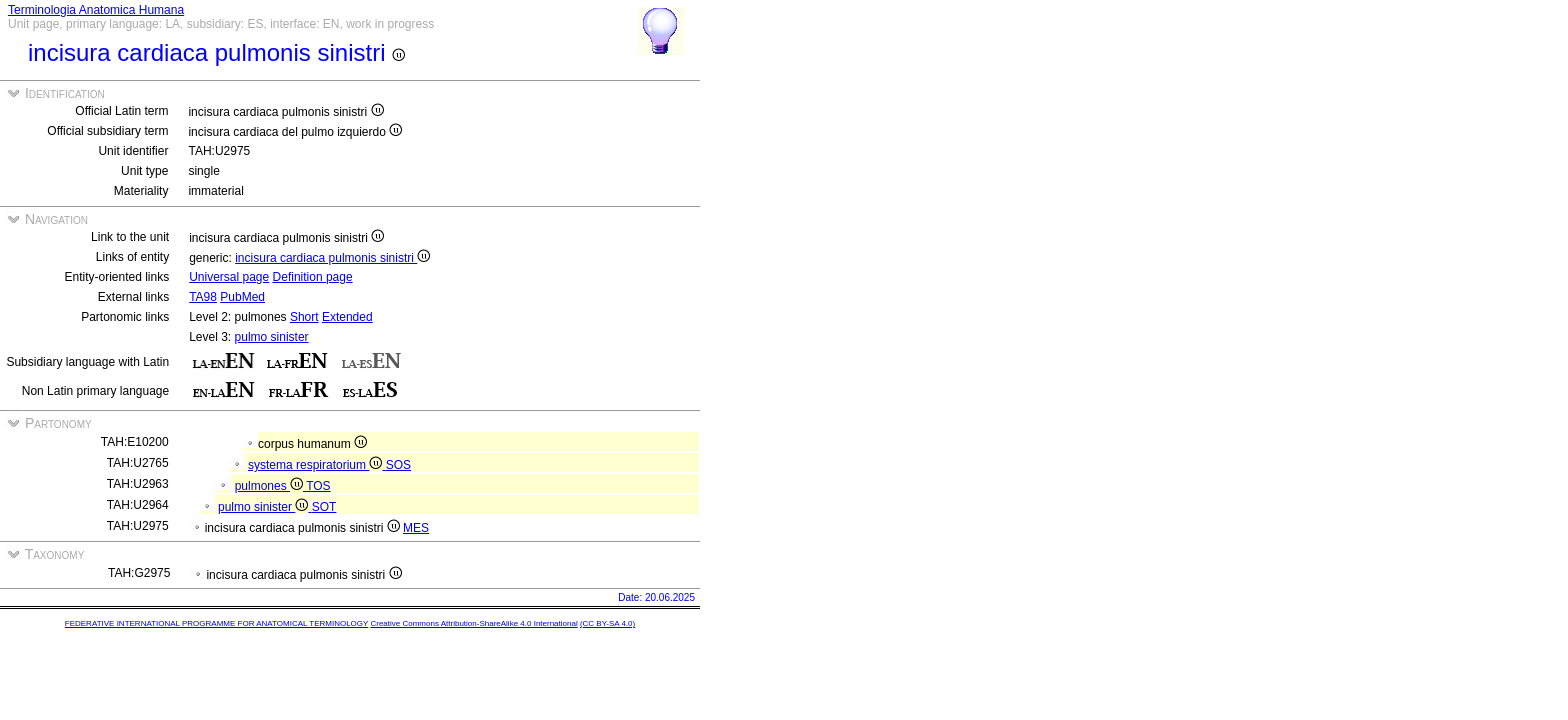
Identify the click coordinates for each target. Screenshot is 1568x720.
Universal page (229, 277)
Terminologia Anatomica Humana (96, 10)
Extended (347, 317)
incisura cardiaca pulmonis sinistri (332, 258)
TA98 (203, 297)
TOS (318, 486)
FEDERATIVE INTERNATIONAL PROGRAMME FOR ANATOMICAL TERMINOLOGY (216, 623)
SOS (398, 465)
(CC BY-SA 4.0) (607, 623)
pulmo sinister (272, 337)
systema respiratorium (317, 465)
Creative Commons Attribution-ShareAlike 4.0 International (473, 623)
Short (304, 317)
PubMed (242, 297)
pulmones (271, 486)
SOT (324, 507)
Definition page (313, 277)
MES (416, 528)
